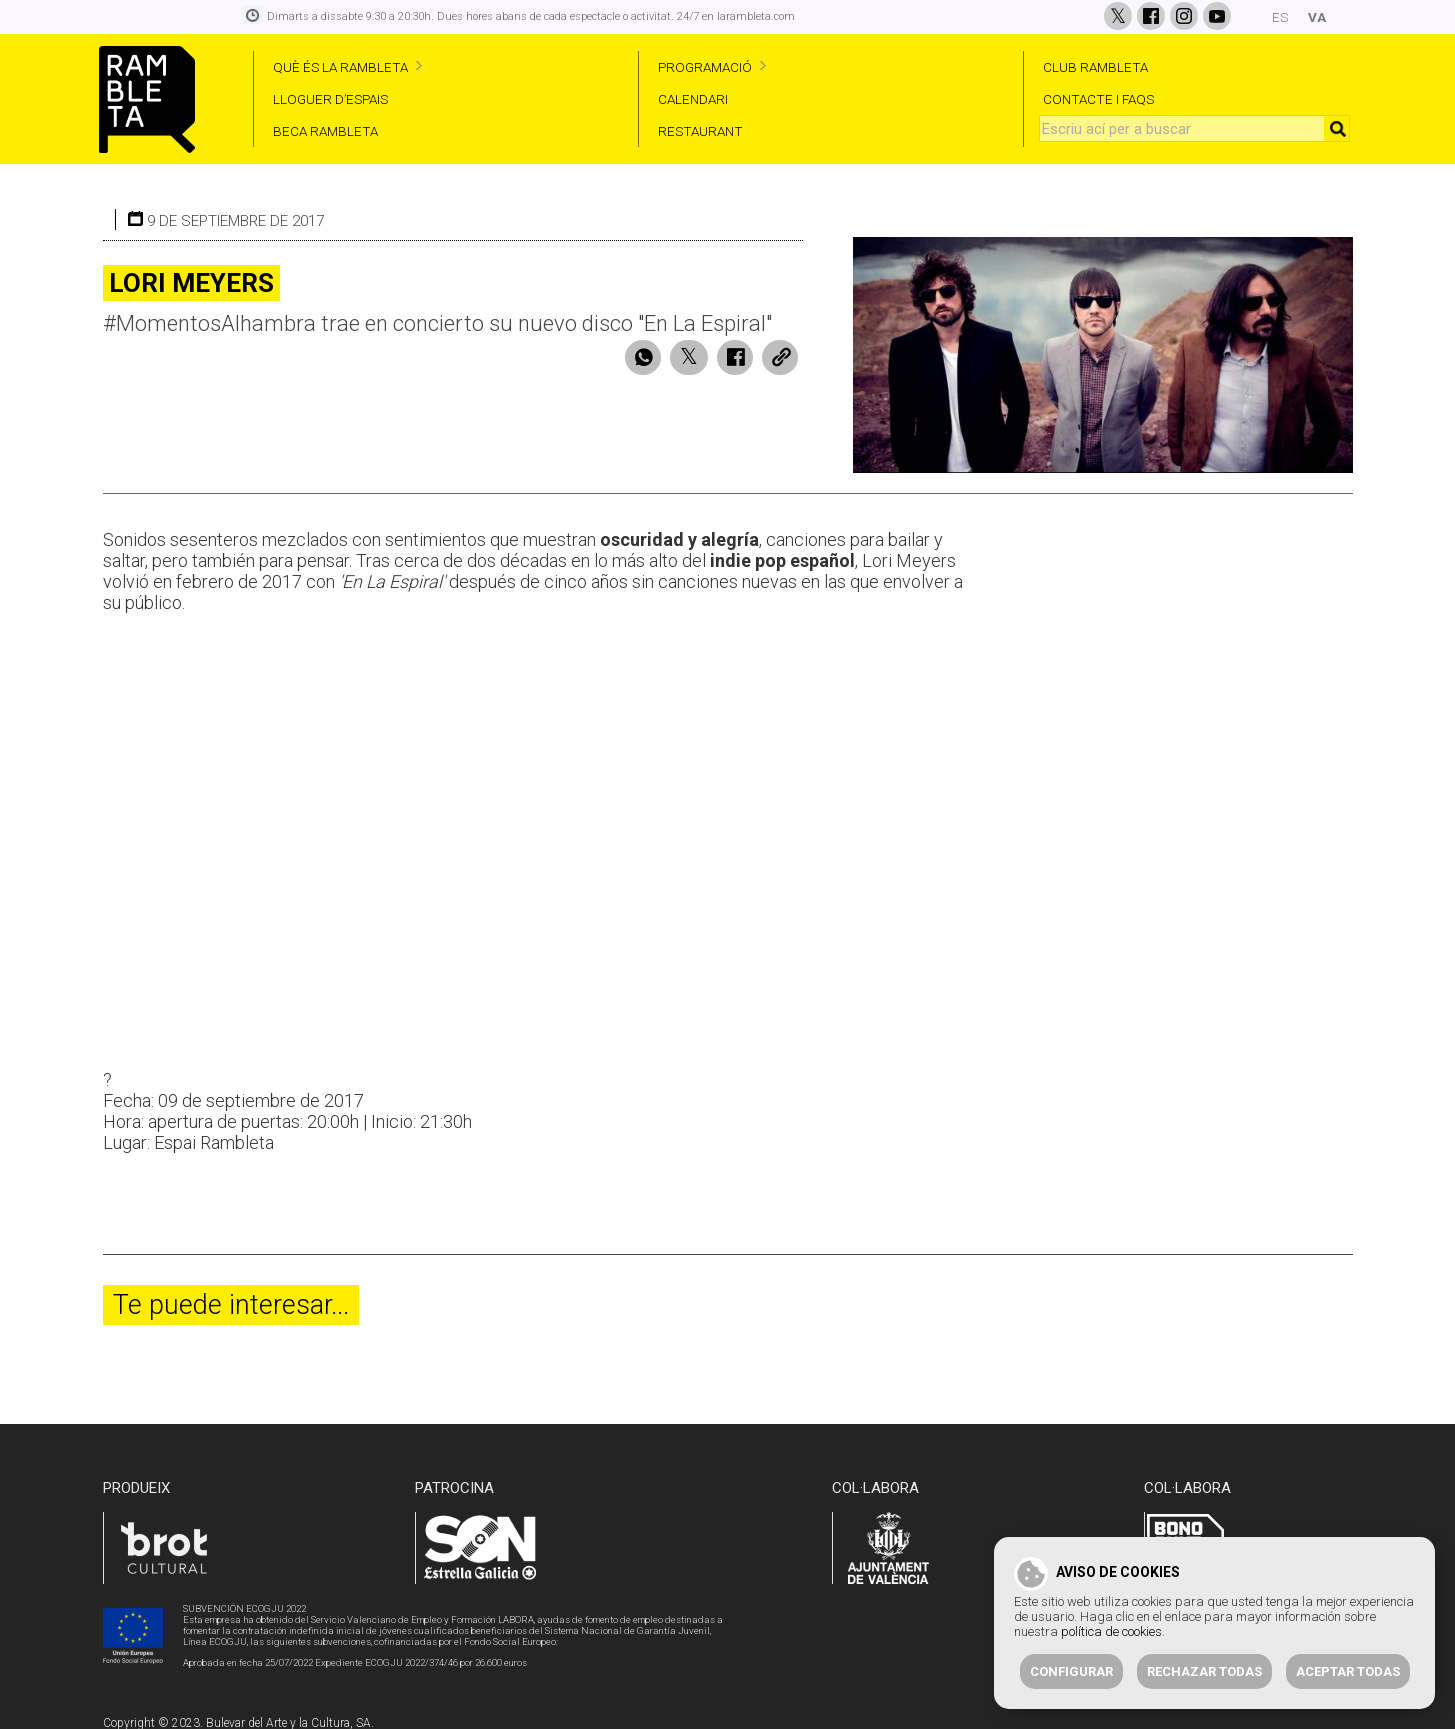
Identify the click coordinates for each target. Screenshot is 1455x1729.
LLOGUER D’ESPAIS (330, 99)
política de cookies (1111, 1631)
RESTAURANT (700, 131)
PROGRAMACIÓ (705, 67)
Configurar (1071, 1671)
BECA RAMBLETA (325, 131)
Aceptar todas (1348, 1671)
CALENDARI (693, 99)
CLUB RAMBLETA (1095, 67)
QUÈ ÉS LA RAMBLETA (340, 67)
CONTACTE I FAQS (1098, 99)
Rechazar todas (1204, 1671)
